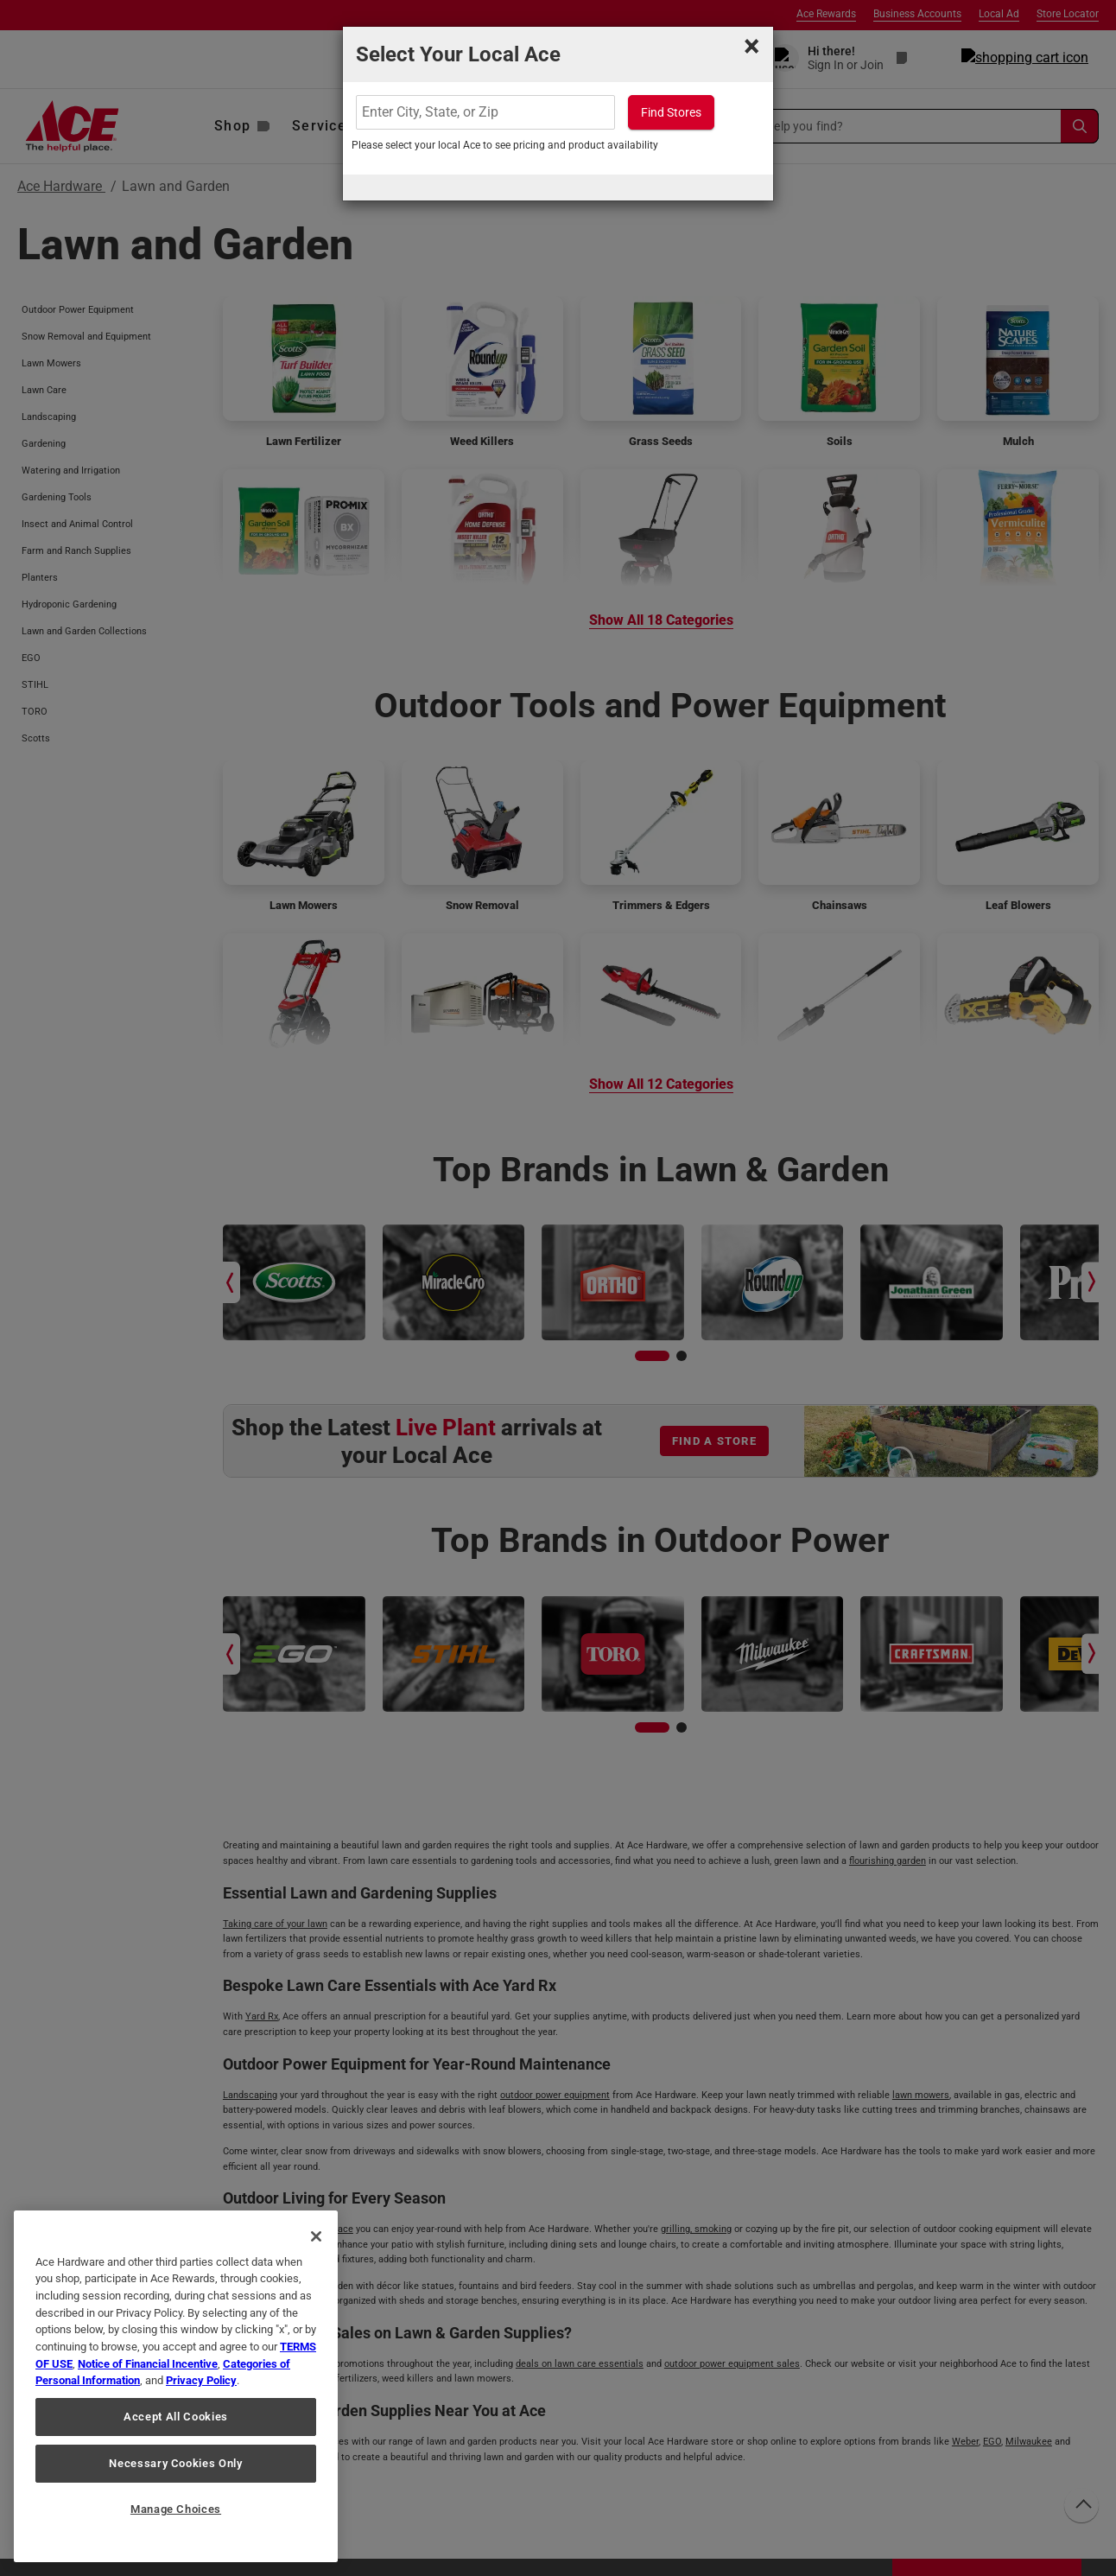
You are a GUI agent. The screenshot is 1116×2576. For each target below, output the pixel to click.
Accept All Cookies (176, 2416)
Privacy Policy (201, 2380)
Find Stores (671, 112)
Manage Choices (175, 2509)
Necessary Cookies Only (175, 2463)
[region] (176, 2386)
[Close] (316, 2236)
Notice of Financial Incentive (148, 2363)
